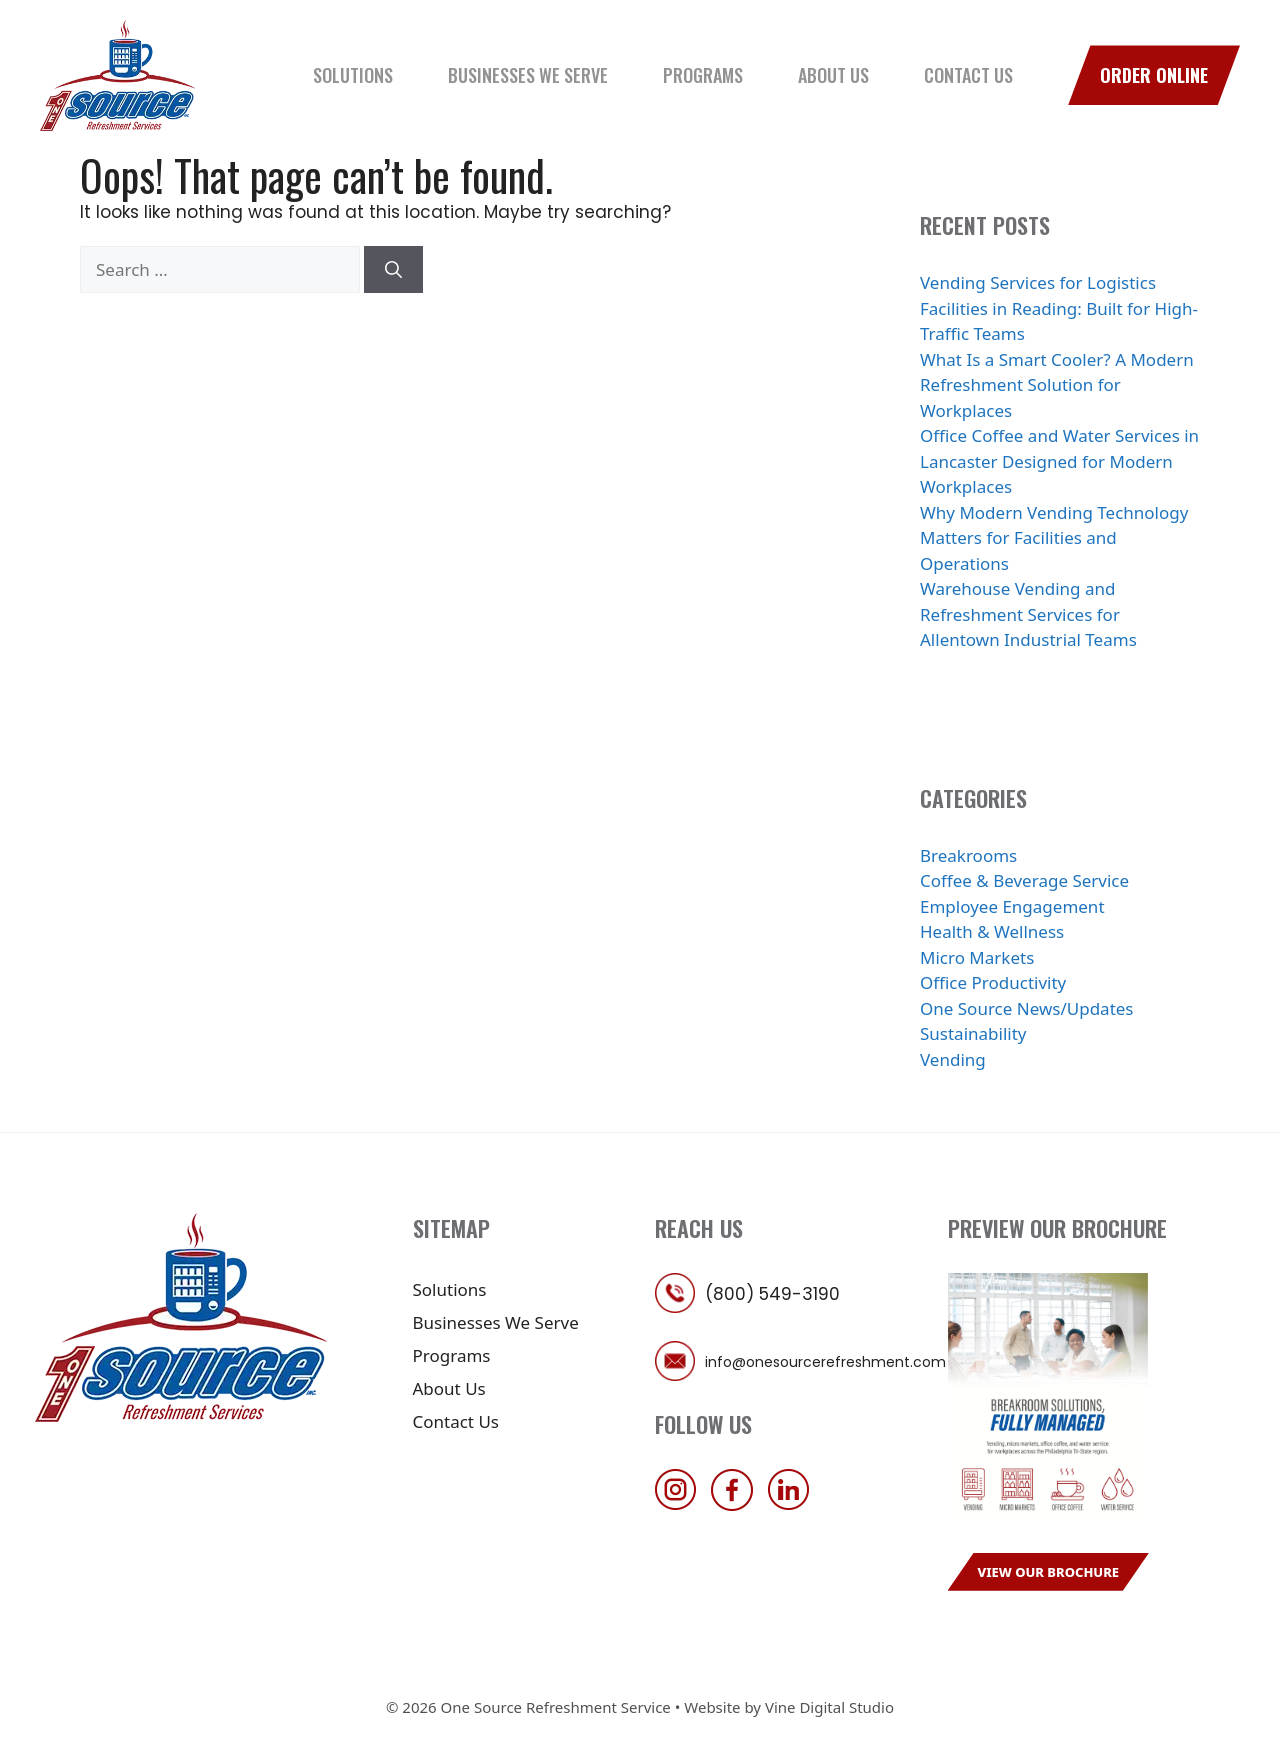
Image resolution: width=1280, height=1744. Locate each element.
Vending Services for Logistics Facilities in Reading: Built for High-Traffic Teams (1059, 308)
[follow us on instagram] (681, 1504)
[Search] (393, 270)
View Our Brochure (1049, 1572)
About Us (833, 75)
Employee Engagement (1012, 906)
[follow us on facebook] (737, 1504)
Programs (703, 75)
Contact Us (968, 75)
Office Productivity (993, 982)
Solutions (353, 75)
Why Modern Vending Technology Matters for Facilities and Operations (1054, 538)
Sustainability (973, 1033)
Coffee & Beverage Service (1024, 880)
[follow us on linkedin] (794, 1504)
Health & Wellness (992, 931)
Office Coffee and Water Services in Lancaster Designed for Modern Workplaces (1059, 461)
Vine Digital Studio (829, 1707)
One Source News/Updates (1027, 1008)
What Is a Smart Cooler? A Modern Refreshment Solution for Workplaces (1057, 385)
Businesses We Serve (528, 75)
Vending (953, 1059)
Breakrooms (968, 855)
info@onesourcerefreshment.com (825, 1362)
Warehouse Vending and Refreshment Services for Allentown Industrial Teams (1028, 614)
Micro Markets (977, 957)
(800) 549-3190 (772, 1294)
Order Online (1154, 75)
